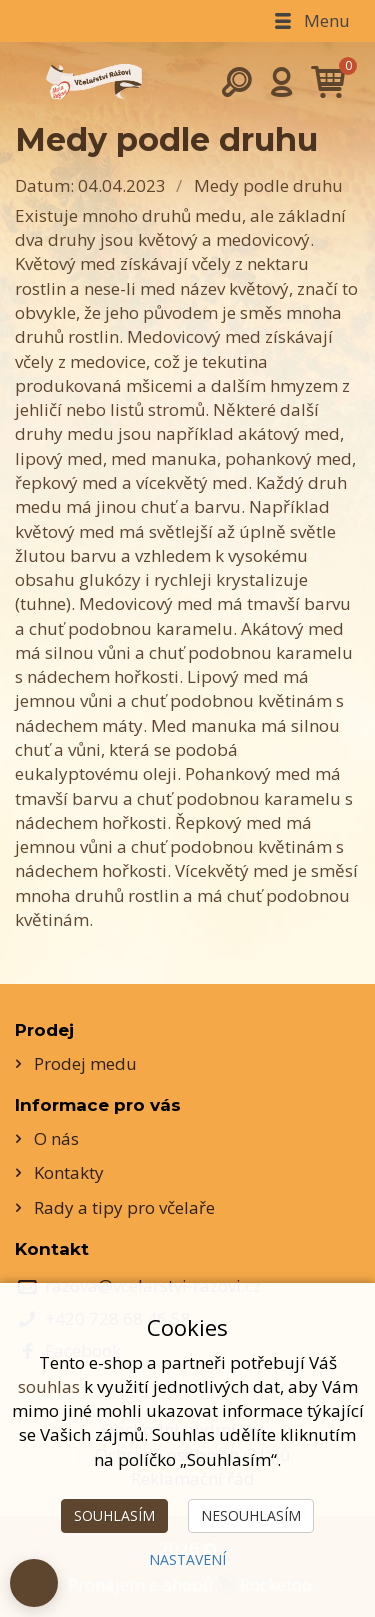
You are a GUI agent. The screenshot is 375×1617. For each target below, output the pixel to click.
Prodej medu (85, 1063)
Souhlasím (114, 1515)
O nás (56, 1138)
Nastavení (187, 1559)
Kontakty (69, 1172)
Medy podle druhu (268, 185)
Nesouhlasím (251, 1515)
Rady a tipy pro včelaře (124, 1207)
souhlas (49, 1386)
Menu (310, 20)
